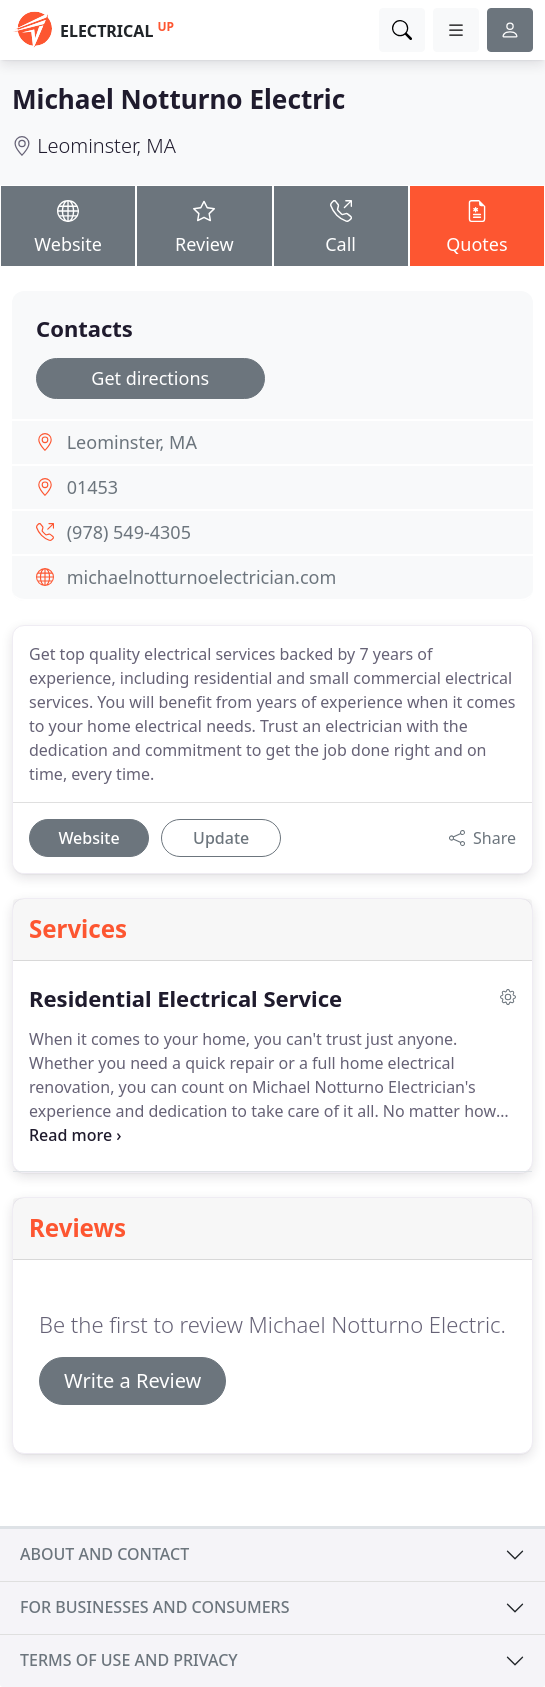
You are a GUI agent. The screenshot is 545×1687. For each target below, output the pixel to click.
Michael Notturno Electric (178, 99)
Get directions (150, 378)
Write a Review (132, 1380)
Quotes (477, 225)
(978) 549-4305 (129, 532)
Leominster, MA (106, 145)
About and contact (104, 1554)
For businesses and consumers (154, 1607)
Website (68, 225)
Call (341, 225)
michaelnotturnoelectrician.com (202, 577)
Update (221, 838)
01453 (92, 487)
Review (204, 225)
